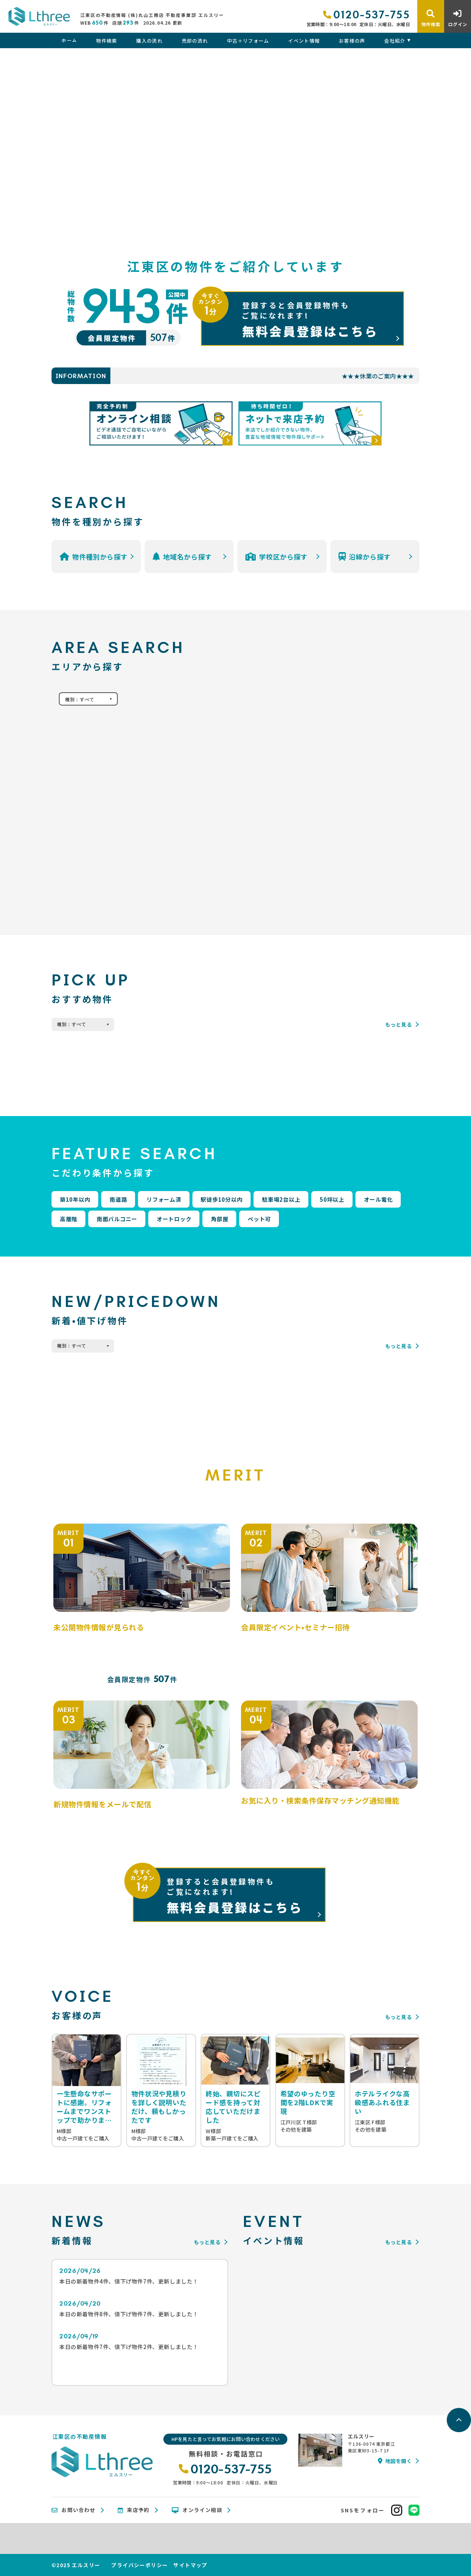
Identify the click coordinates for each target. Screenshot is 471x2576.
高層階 (68, 1219)
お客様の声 (352, 40)
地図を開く (395, 2461)
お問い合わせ (74, 2510)
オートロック (174, 1219)
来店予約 (134, 2510)
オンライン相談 (197, 2510)
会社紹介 (394, 40)
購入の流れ (149, 40)
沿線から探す (365, 556)
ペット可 (259, 1219)
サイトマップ (190, 2565)
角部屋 (219, 1219)
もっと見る (398, 1024)
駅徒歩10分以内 (221, 1199)
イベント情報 (304, 40)
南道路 (118, 1199)
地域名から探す (182, 556)
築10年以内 (75, 1199)
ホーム (69, 40)
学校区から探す (276, 556)
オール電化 (378, 1199)
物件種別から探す (94, 556)
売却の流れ (195, 40)
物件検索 (106, 40)
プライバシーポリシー (139, 2565)
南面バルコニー (117, 1219)
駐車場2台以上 (281, 1199)
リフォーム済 (163, 1199)
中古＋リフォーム (248, 40)
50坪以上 (332, 1199)
